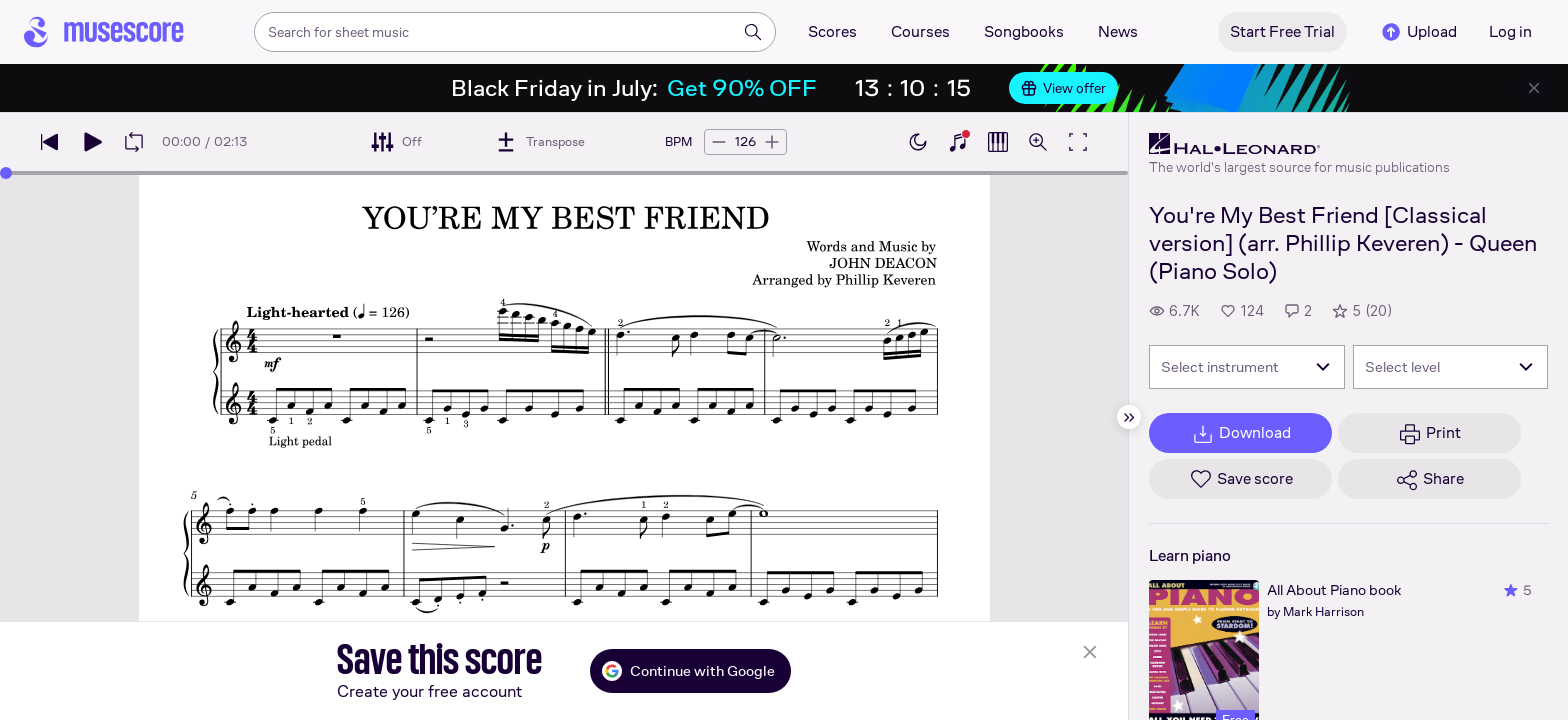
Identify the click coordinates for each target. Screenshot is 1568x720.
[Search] (753, 32)
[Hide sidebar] (1129, 417)
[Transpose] (539, 142)
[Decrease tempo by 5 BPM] (719, 142)
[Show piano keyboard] (958, 142)
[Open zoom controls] (1038, 142)
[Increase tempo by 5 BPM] (772, 142)
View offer (1063, 88)
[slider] (6, 173)
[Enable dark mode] (918, 142)
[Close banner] (1534, 88)
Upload (1418, 32)
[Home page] (104, 32)
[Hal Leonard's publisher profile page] (1299, 144)
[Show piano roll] (998, 142)
